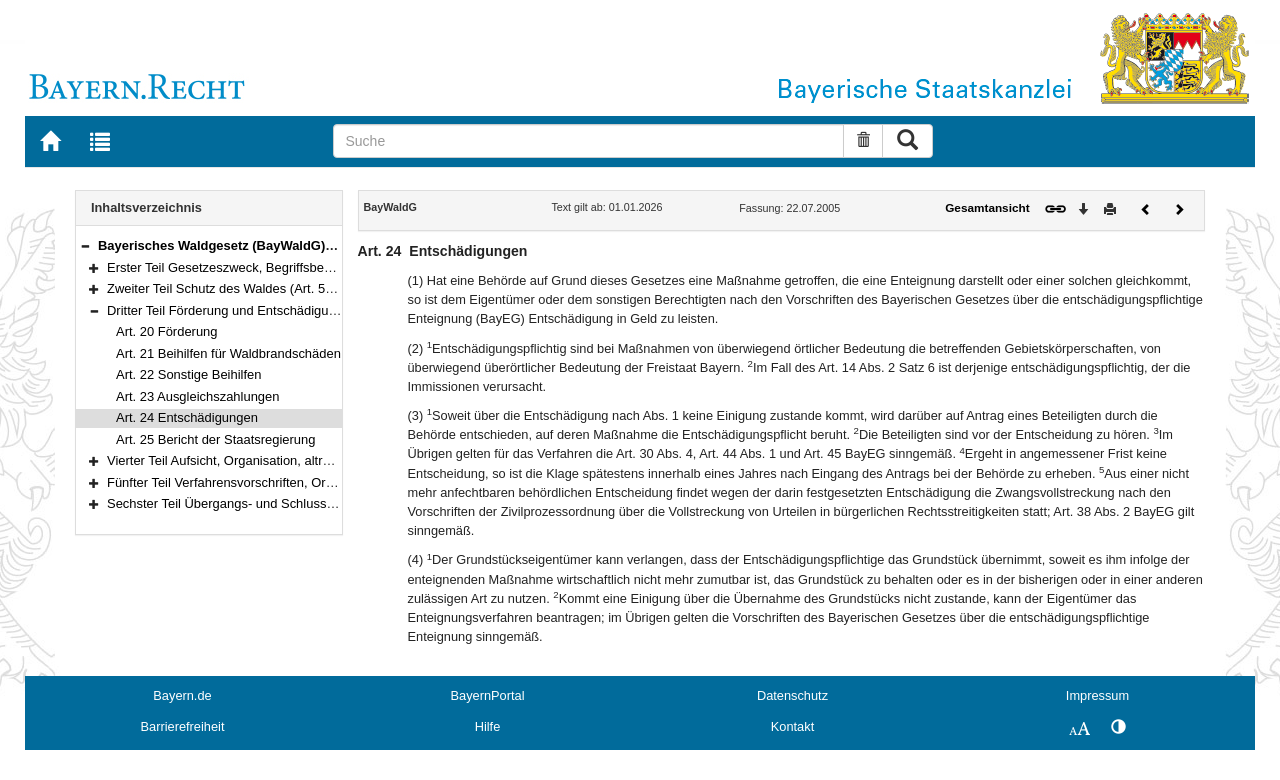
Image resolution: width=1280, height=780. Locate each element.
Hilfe (488, 726)
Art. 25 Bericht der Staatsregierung (215, 439)
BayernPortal (488, 695)
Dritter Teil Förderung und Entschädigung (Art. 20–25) (261, 310)
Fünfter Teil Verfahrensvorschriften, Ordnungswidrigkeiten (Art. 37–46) (308, 482)
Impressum (1097, 695)
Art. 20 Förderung (167, 331)
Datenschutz (792, 695)
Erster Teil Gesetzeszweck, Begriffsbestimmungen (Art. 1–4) (279, 267)
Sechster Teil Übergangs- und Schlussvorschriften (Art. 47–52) (286, 503)
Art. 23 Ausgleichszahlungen (197, 396)
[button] (85, 245)
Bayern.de (182, 695)
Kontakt (792, 726)
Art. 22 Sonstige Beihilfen (188, 374)
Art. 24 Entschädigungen (187, 417)
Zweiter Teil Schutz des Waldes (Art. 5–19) (229, 288)
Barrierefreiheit (183, 726)
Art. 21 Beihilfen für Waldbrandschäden (228, 353)
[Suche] (588, 141)
